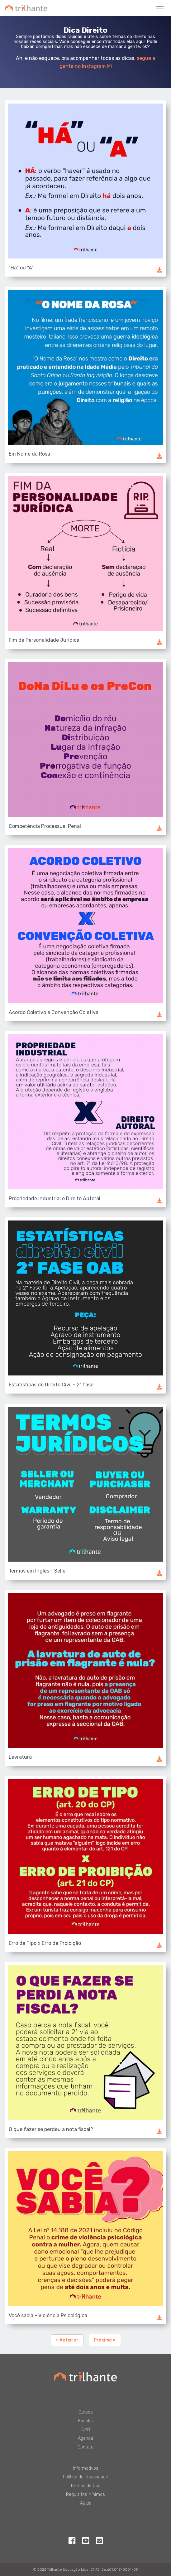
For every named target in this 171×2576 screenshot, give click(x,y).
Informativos (85, 2468)
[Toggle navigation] (160, 8)
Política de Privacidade (85, 2477)
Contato (85, 2447)
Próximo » (105, 2340)
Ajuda (85, 2503)
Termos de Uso (85, 2485)
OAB (85, 2429)
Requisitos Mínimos (85, 2494)
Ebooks (85, 2421)
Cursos (85, 2412)
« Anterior (67, 2340)
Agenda (85, 2438)
